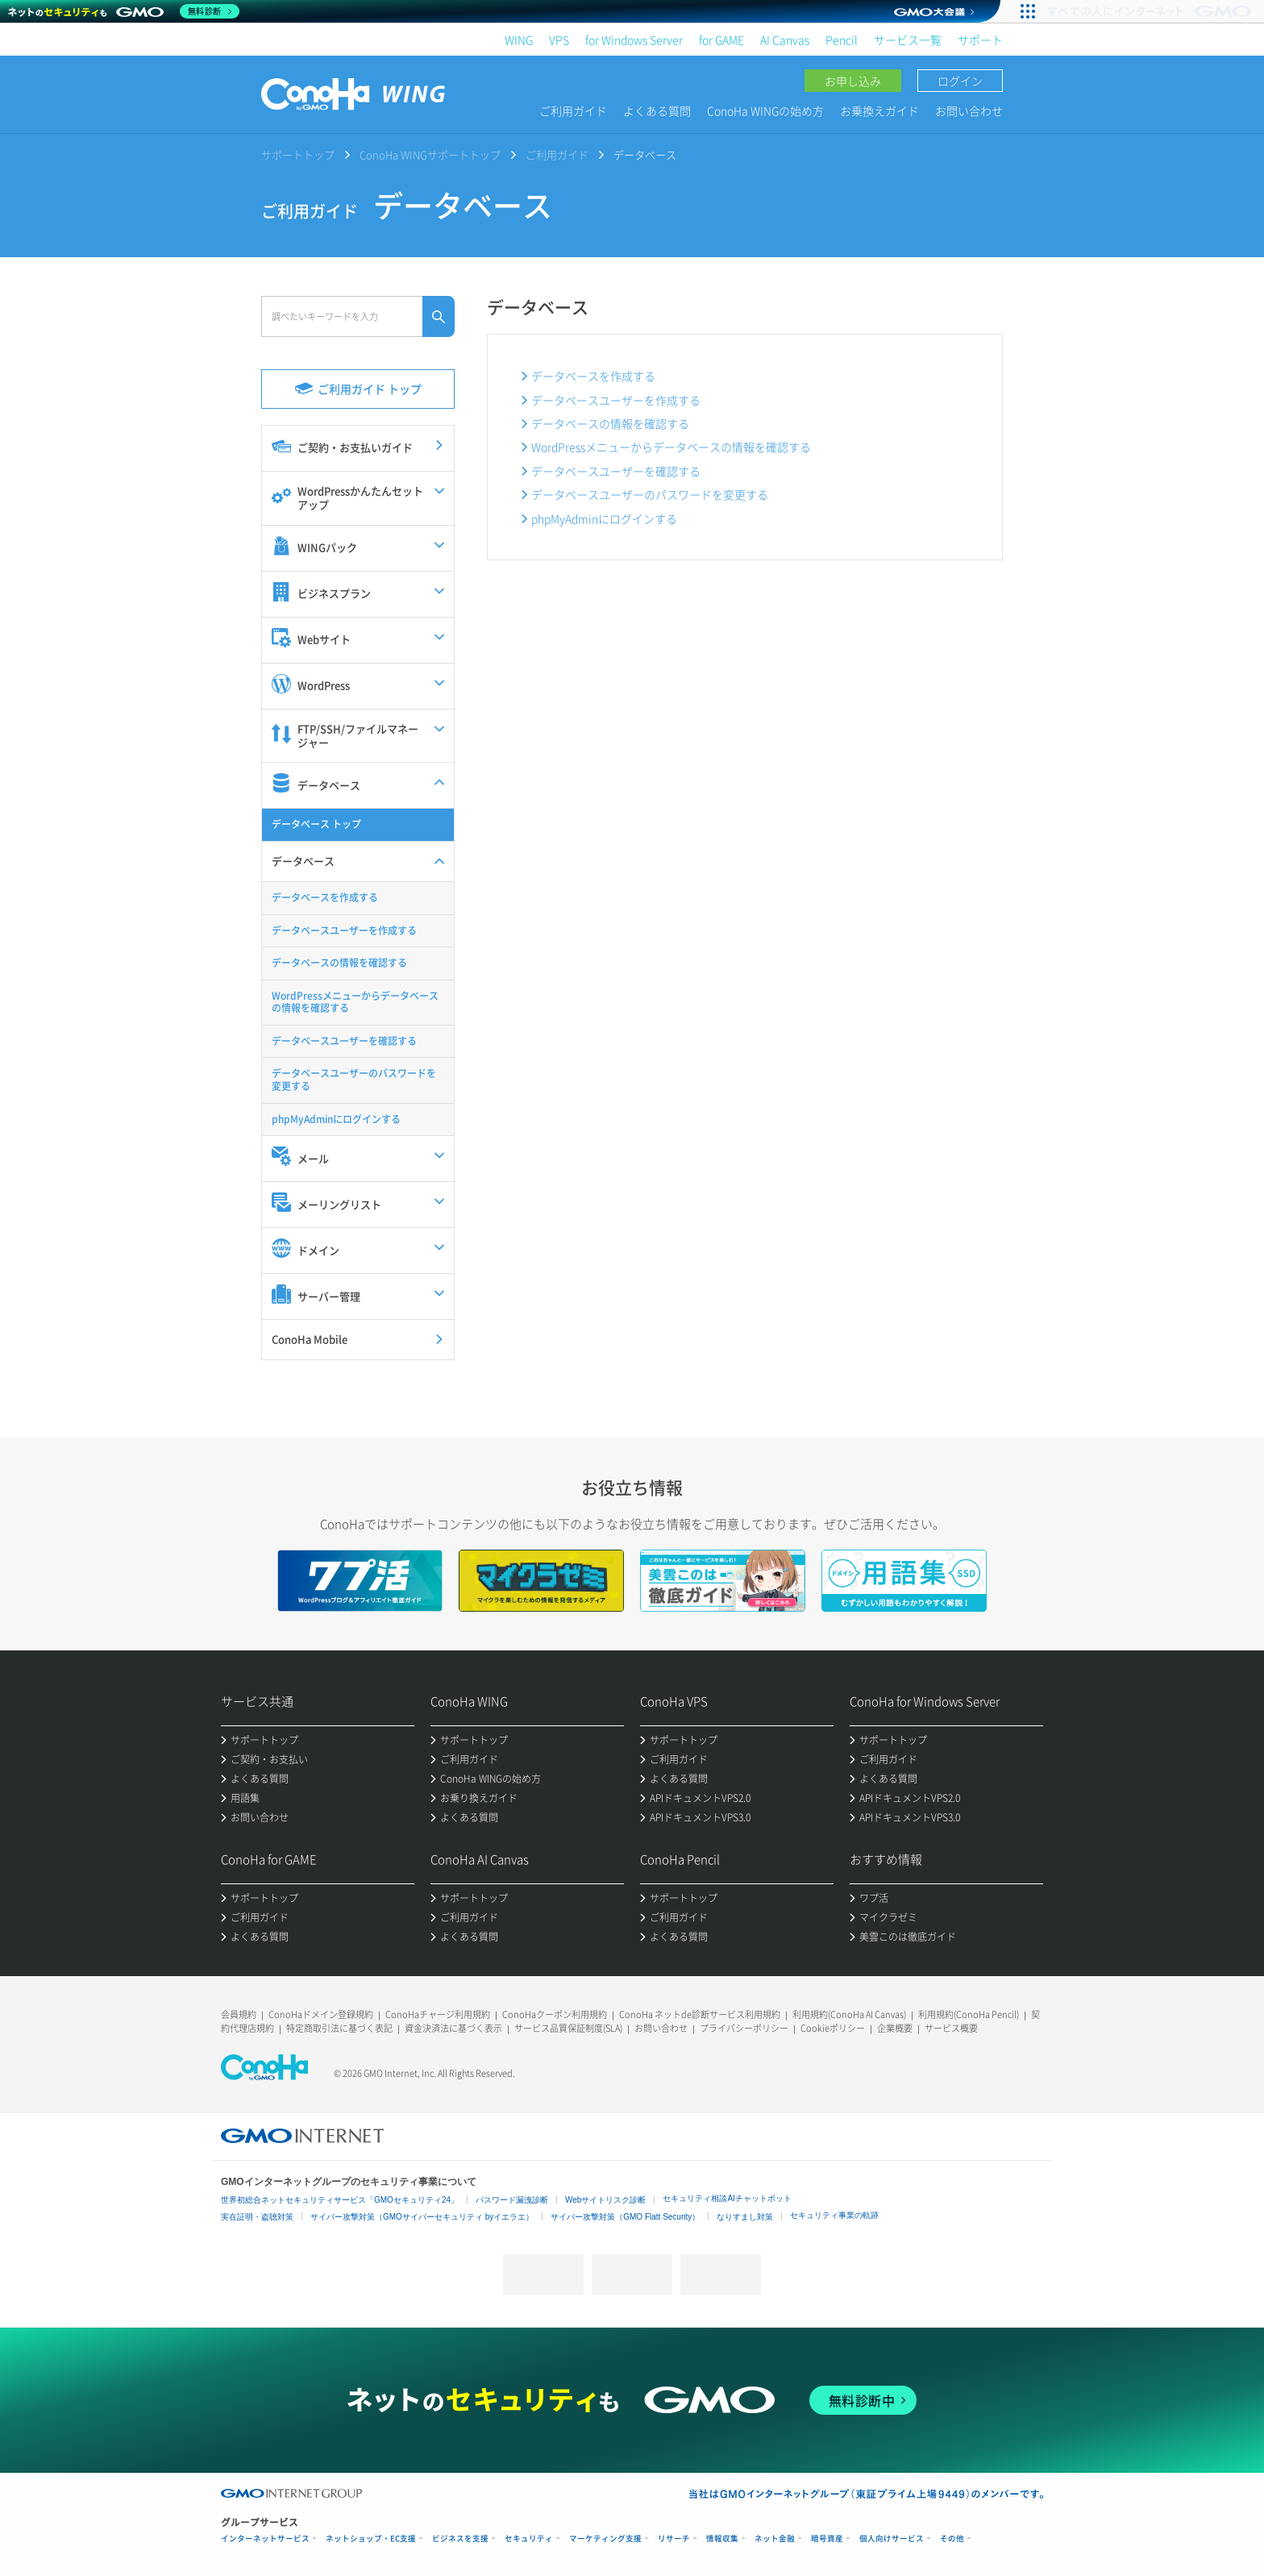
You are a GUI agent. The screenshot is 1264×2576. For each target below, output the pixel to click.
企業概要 (895, 2028)
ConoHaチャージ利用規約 (437, 2014)
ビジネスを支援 (460, 2538)
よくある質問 (657, 110)
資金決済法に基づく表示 (453, 2028)
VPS (559, 39)
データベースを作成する (593, 376)
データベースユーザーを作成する (616, 400)
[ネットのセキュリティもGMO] (123, 11)
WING (519, 39)
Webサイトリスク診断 (605, 2199)
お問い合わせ (969, 110)
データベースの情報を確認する (610, 423)
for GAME (721, 39)
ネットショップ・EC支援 (371, 2538)
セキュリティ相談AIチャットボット (727, 2198)
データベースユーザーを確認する (616, 471)
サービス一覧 (908, 39)
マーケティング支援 (605, 2538)
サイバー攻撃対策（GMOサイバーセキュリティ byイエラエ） (422, 2216)
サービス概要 (951, 2028)
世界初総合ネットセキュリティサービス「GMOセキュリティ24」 (340, 2199)
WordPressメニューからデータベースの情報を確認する (671, 447)
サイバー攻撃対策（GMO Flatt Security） (625, 2216)
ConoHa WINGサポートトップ (430, 154)
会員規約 (238, 2014)
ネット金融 (775, 2538)
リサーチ (674, 2538)
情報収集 (722, 2538)
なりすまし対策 (745, 2216)
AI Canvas (784, 39)
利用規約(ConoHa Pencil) (968, 2014)
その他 (952, 2538)
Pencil (841, 39)
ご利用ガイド (573, 110)
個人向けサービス (891, 2538)
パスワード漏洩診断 (512, 2199)
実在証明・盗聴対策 (257, 2216)
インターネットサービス (265, 2538)
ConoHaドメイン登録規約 (320, 2014)
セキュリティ (529, 2538)
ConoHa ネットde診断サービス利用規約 (699, 2014)
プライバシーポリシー (744, 2028)
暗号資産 (827, 2538)
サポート (980, 39)
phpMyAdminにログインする (604, 518)
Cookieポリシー (832, 2028)
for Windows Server (634, 39)
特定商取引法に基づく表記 (339, 2028)
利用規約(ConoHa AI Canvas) (849, 2014)
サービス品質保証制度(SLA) (568, 2028)
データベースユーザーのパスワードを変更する (649, 494)
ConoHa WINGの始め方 (765, 110)
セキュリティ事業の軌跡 (834, 2215)
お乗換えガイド (879, 110)
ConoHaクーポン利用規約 (554, 2014)
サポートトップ (298, 154)
